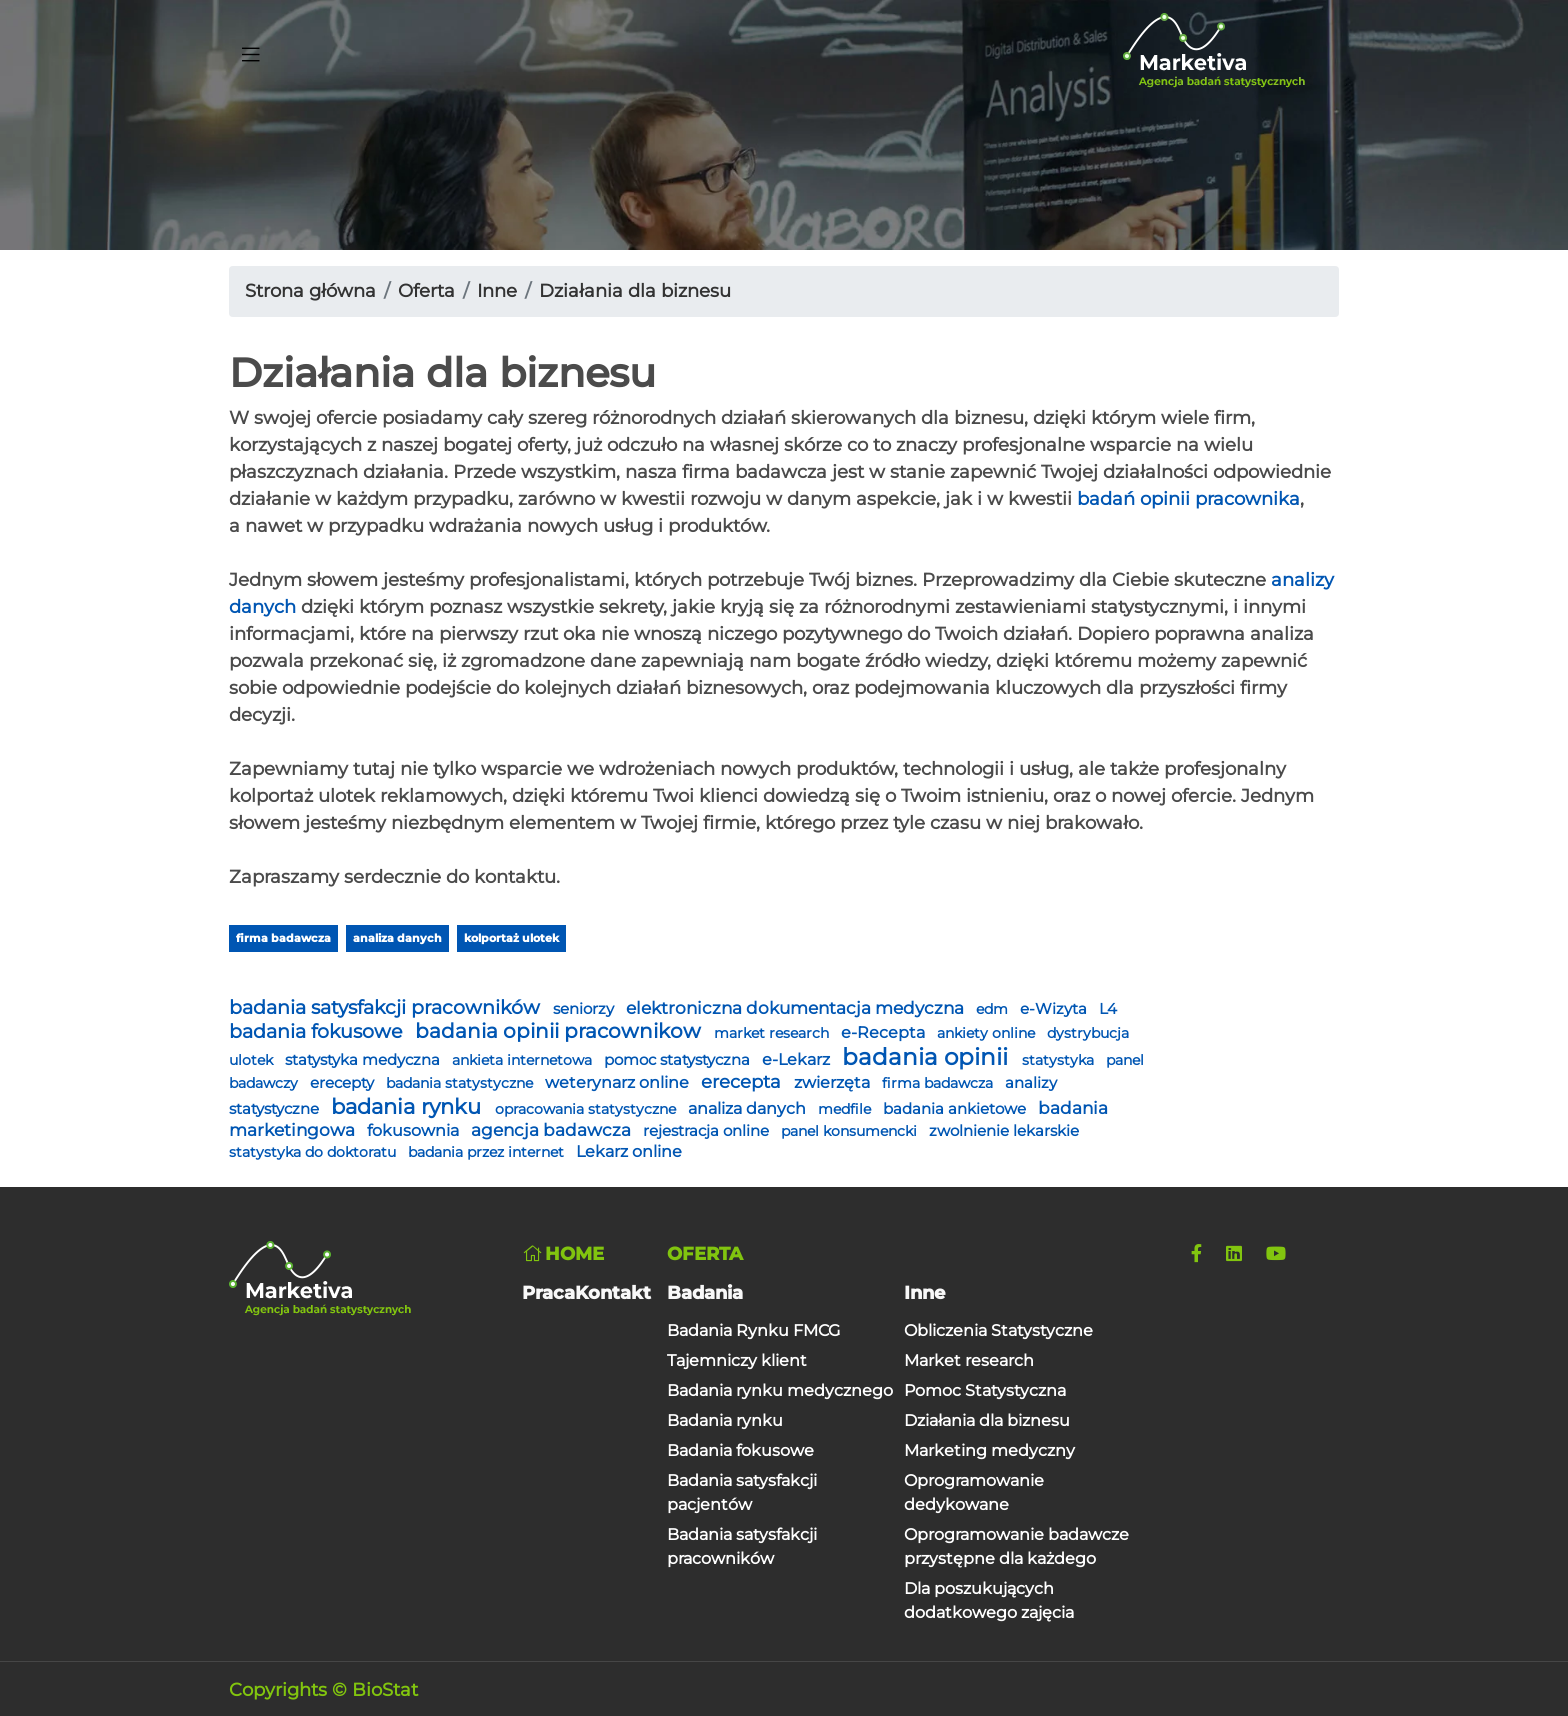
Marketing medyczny (989, 1450)
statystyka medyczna (364, 1060)
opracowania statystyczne (587, 1109)
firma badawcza (283, 938)
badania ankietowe (956, 1109)
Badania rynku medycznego (780, 1390)
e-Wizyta (1055, 1009)
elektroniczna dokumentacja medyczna (797, 1008)
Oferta (426, 291)
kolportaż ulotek (511, 938)
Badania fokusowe (740, 1450)
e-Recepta (885, 1032)
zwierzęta (834, 1082)
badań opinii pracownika (1188, 499)
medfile (846, 1109)
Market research (969, 1360)
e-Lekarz (798, 1059)
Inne (497, 291)
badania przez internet (488, 1152)
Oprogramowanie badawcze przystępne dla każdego (1016, 1546)
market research (773, 1033)
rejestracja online (708, 1131)
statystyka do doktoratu (314, 1152)
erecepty (344, 1083)
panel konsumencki (851, 1131)
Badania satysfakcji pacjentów (742, 1492)
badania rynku (409, 1106)
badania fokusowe (318, 1031)
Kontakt (613, 1293)
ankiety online (988, 1033)
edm (994, 1009)
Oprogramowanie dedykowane (974, 1492)
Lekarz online (629, 1151)
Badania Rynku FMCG (753, 1330)
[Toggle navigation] (251, 51)
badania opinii (928, 1057)
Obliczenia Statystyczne (998, 1330)
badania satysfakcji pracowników (387, 1007)
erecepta (743, 1081)
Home (563, 1254)
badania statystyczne (461, 1083)
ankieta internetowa (524, 1060)
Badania (705, 1293)
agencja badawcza (553, 1130)
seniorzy (585, 1009)
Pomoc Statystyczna (985, 1390)
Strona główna (310, 291)
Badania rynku (725, 1420)
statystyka (1060, 1060)
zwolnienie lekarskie (1004, 1131)
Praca (548, 1293)
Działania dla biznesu (635, 291)
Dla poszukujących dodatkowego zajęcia (989, 1600)
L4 (1108, 1009)
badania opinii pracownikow (560, 1030)
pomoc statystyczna (679, 1060)
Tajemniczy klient (737, 1360)
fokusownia (415, 1130)
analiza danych (397, 938)
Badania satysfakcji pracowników (742, 1546)
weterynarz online (619, 1082)
